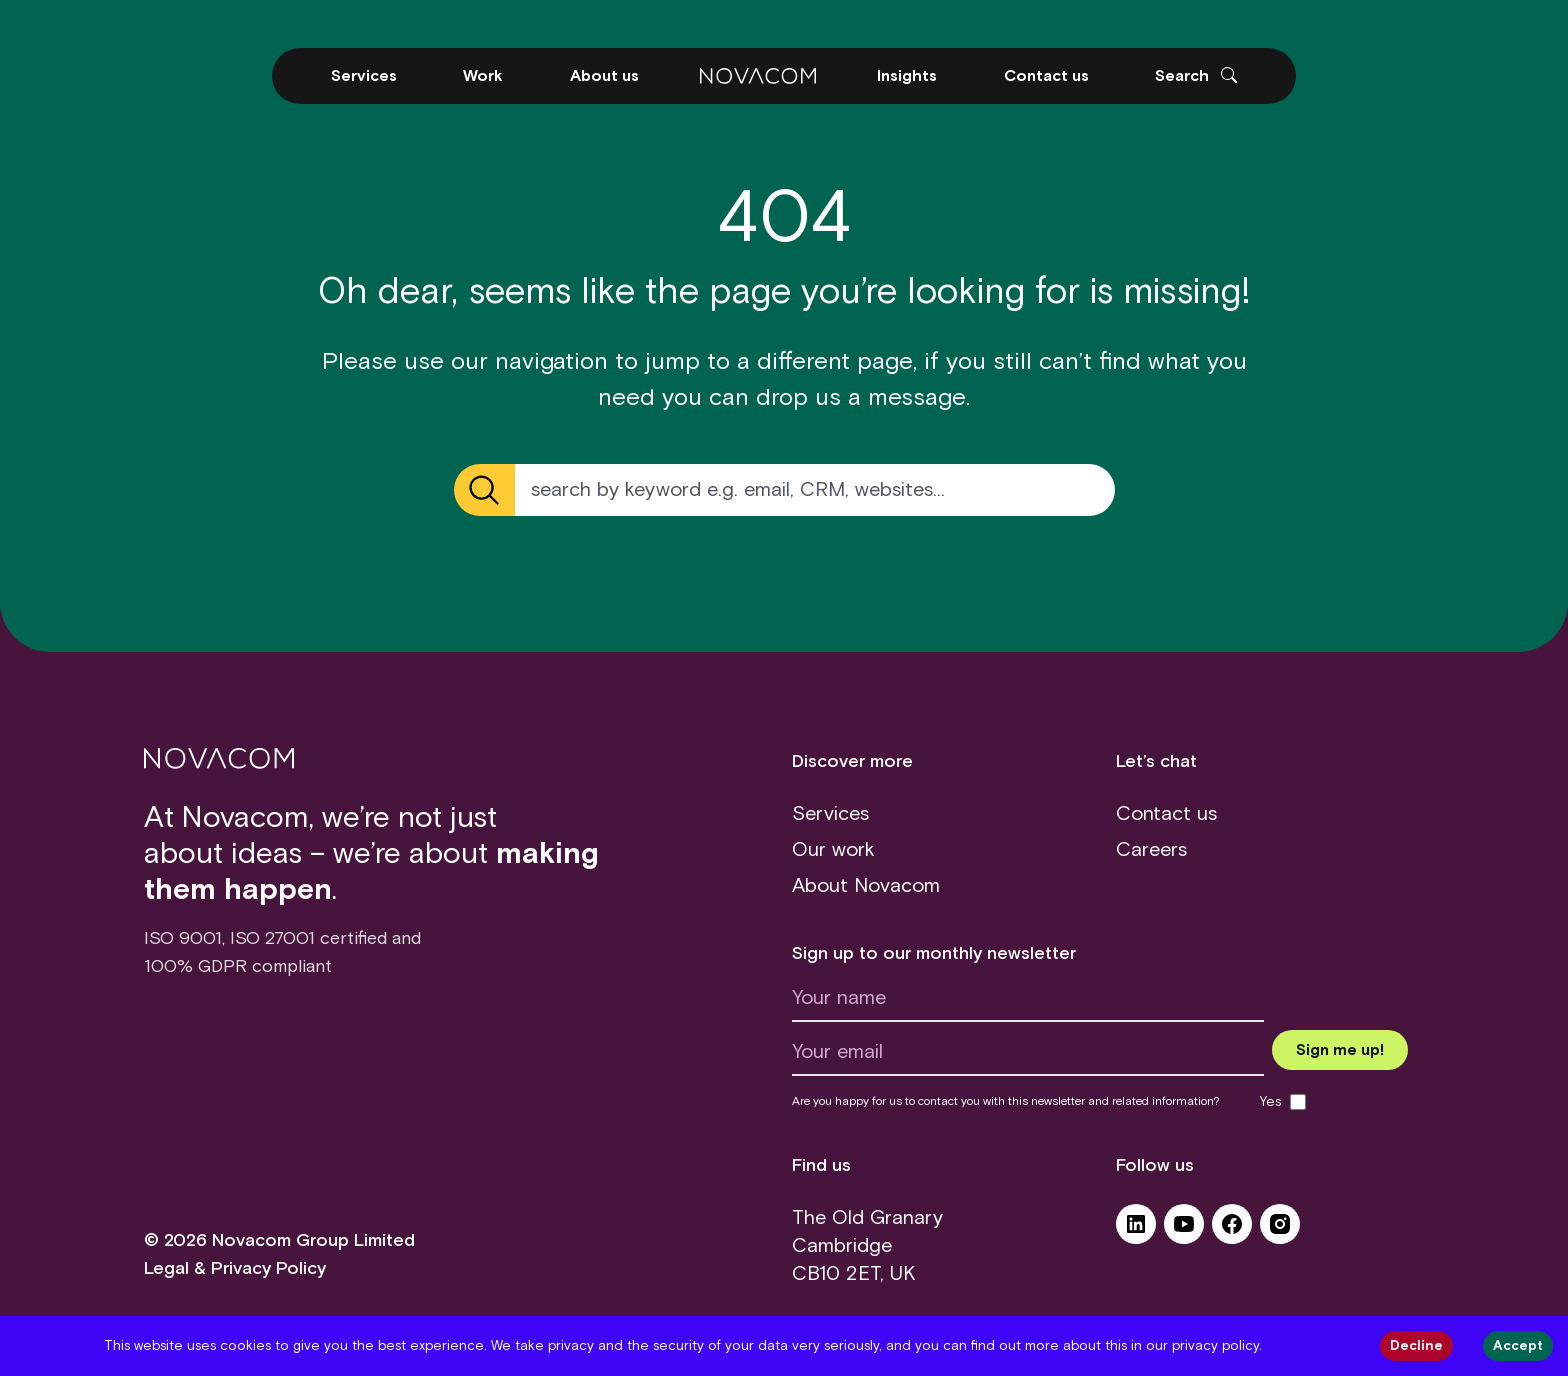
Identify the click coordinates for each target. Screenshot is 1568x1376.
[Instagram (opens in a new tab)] (1280, 1231)
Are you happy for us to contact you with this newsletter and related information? (1006, 1102)
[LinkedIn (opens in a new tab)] (1136, 1231)
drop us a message (861, 398)
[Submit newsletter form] (1340, 1050)
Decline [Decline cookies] (1416, 1346)
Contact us (1166, 814)
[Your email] (1028, 1057)
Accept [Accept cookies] (1518, 1346)
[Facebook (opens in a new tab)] (1232, 1231)
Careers (1151, 850)
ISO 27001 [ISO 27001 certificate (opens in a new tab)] (272, 939)
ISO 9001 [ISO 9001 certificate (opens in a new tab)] (183, 939)
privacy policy (1215, 1346)
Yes (1271, 1102)
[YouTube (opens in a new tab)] (1184, 1231)
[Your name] (1028, 1003)
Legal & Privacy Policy (235, 1269)
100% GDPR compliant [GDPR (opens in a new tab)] (238, 967)
